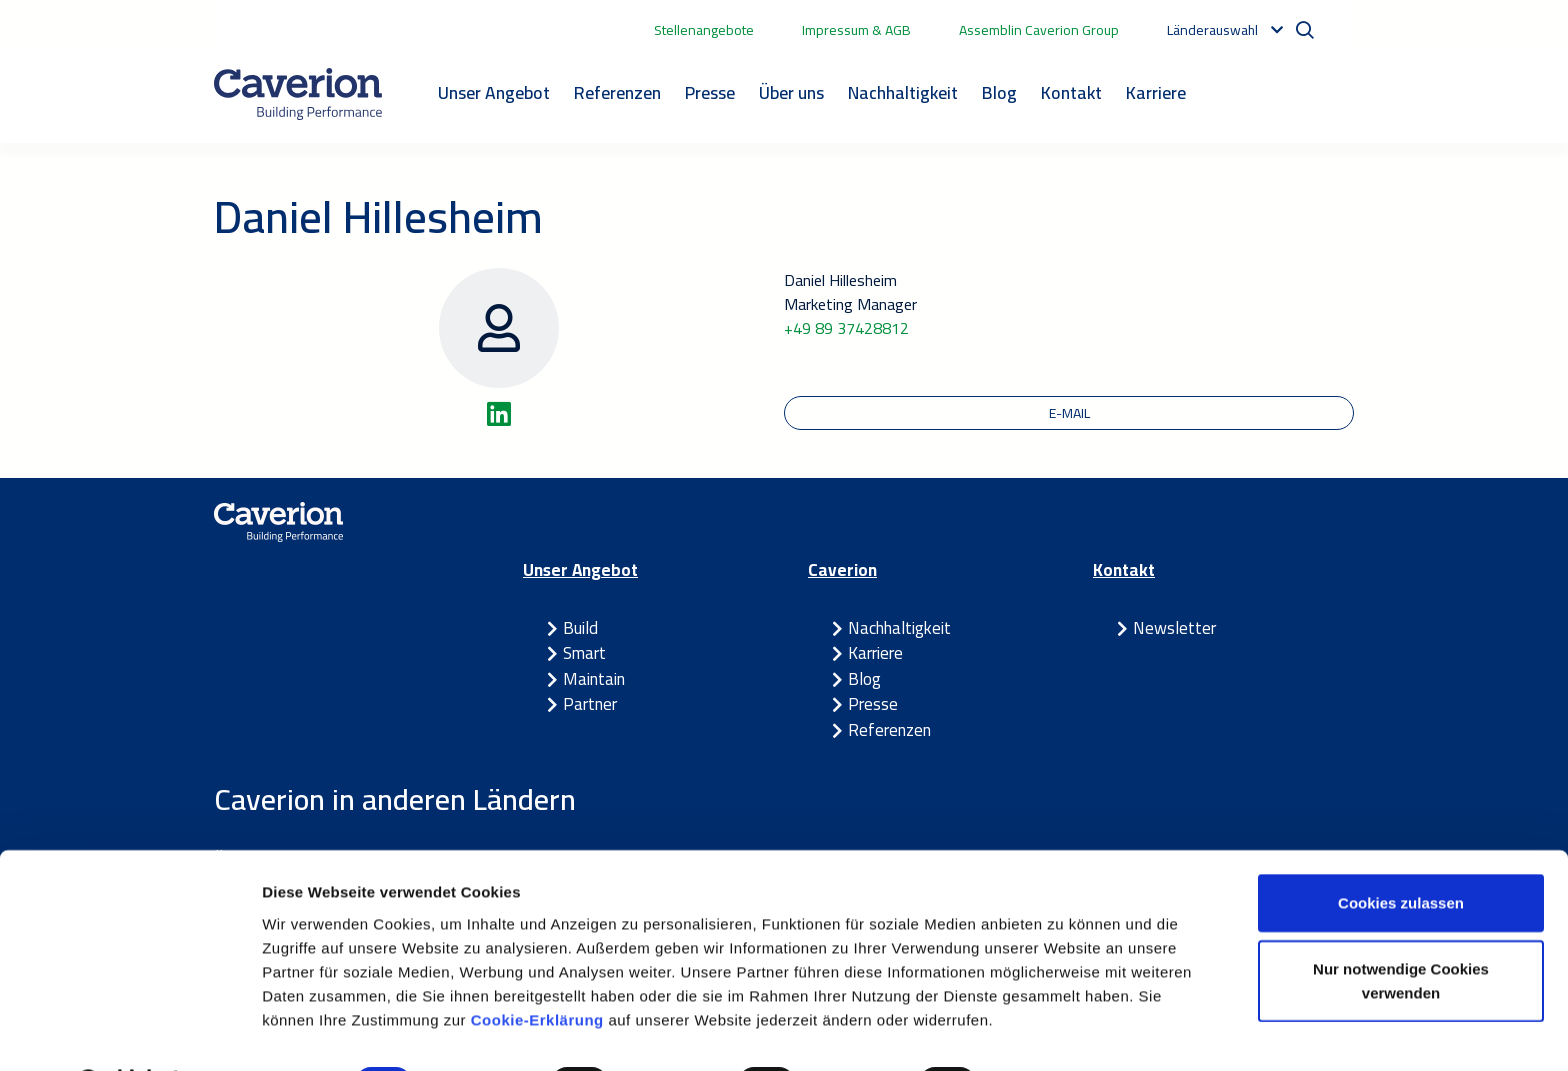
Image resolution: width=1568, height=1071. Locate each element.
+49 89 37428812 (846, 328)
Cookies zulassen (1401, 850)
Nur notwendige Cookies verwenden (1401, 928)
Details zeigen (1063, 1031)
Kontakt (1071, 92)
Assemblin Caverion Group (1039, 30)
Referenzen (617, 92)
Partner (590, 705)
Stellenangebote (704, 30)
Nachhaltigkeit (903, 92)
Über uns (791, 92)
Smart (584, 654)
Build (580, 629)
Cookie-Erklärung (540, 966)
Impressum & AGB (856, 30)
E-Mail (1069, 413)
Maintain (594, 680)
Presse (710, 92)
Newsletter (1174, 629)
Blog (999, 92)
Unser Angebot (494, 92)
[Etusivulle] (298, 94)
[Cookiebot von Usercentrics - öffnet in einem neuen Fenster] (129, 1032)
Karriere (1156, 92)
